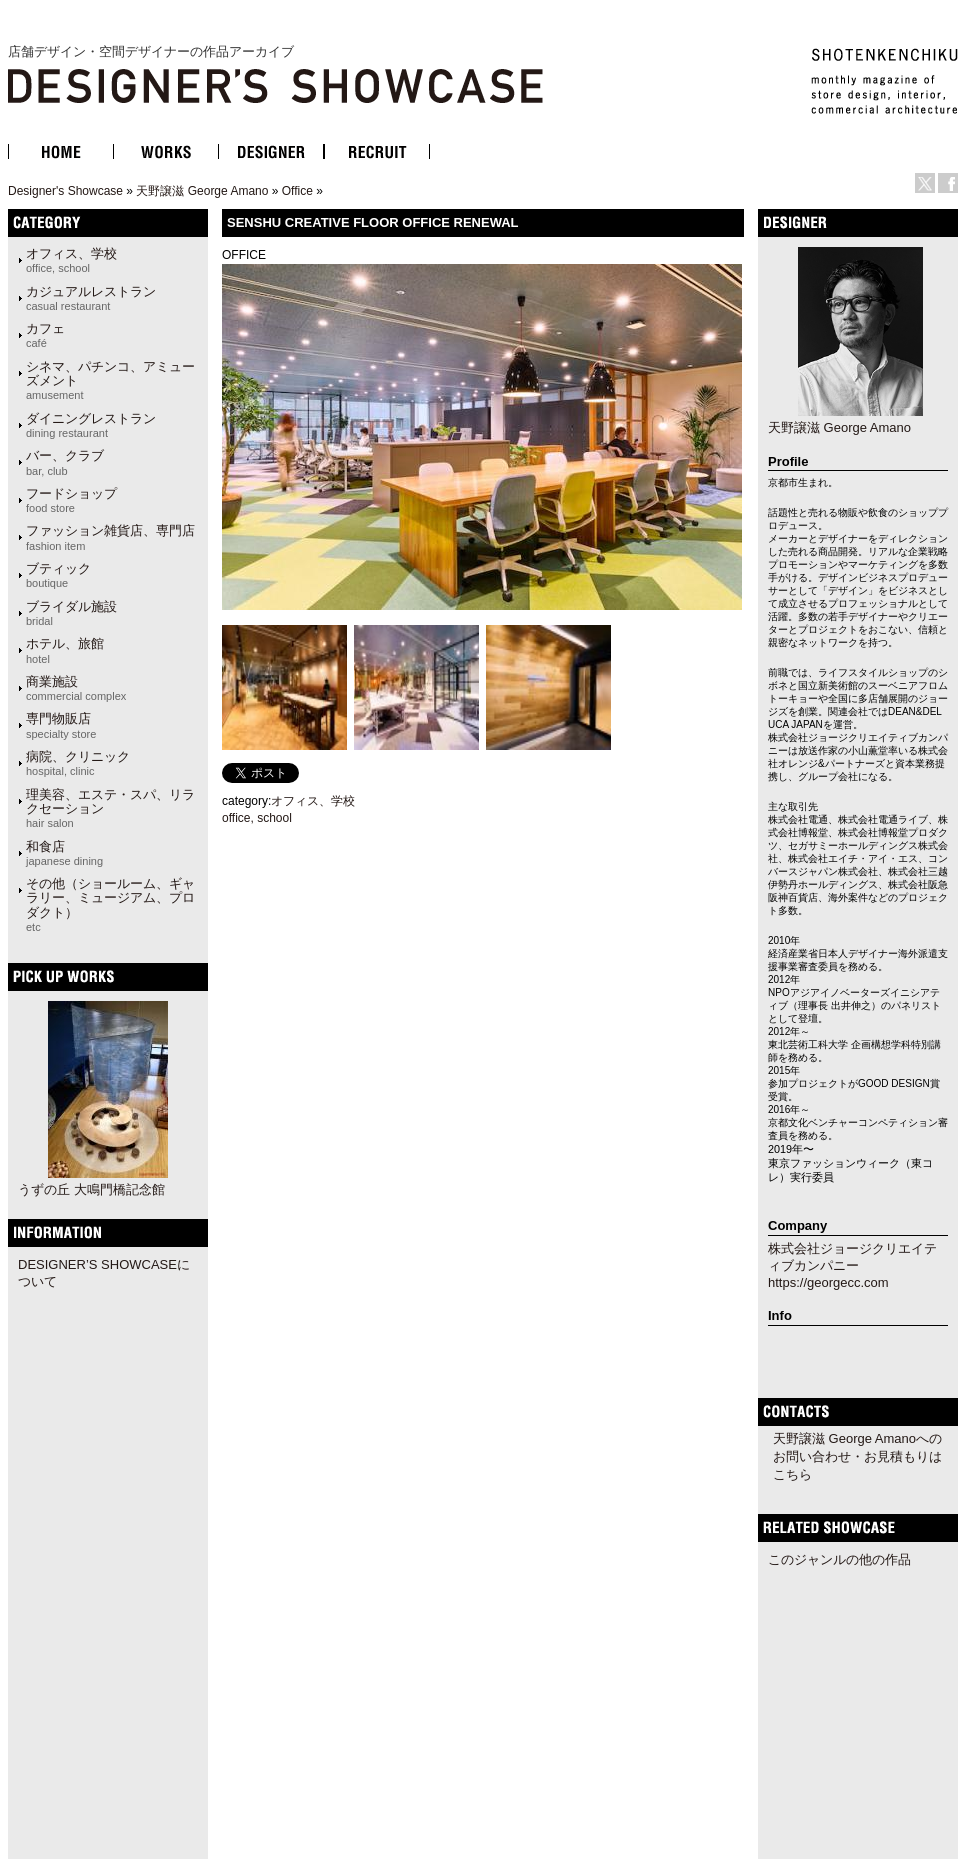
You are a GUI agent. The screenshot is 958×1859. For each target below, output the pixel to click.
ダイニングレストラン (91, 425)
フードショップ (71, 500)
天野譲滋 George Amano (202, 191)
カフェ (45, 335)
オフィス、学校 (71, 260)
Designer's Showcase (65, 191)
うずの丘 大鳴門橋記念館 (91, 1189)
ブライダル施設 (71, 613)
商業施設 (76, 688)
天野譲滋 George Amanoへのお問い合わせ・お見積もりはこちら (857, 1456)
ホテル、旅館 (65, 650)
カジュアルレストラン (91, 298)
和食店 (64, 853)
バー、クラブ (65, 462)
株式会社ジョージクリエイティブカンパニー (852, 1257)
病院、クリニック (78, 763)
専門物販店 (61, 725)
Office (297, 191)
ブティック (58, 575)
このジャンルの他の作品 (839, 1559)
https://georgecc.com (828, 1282)
